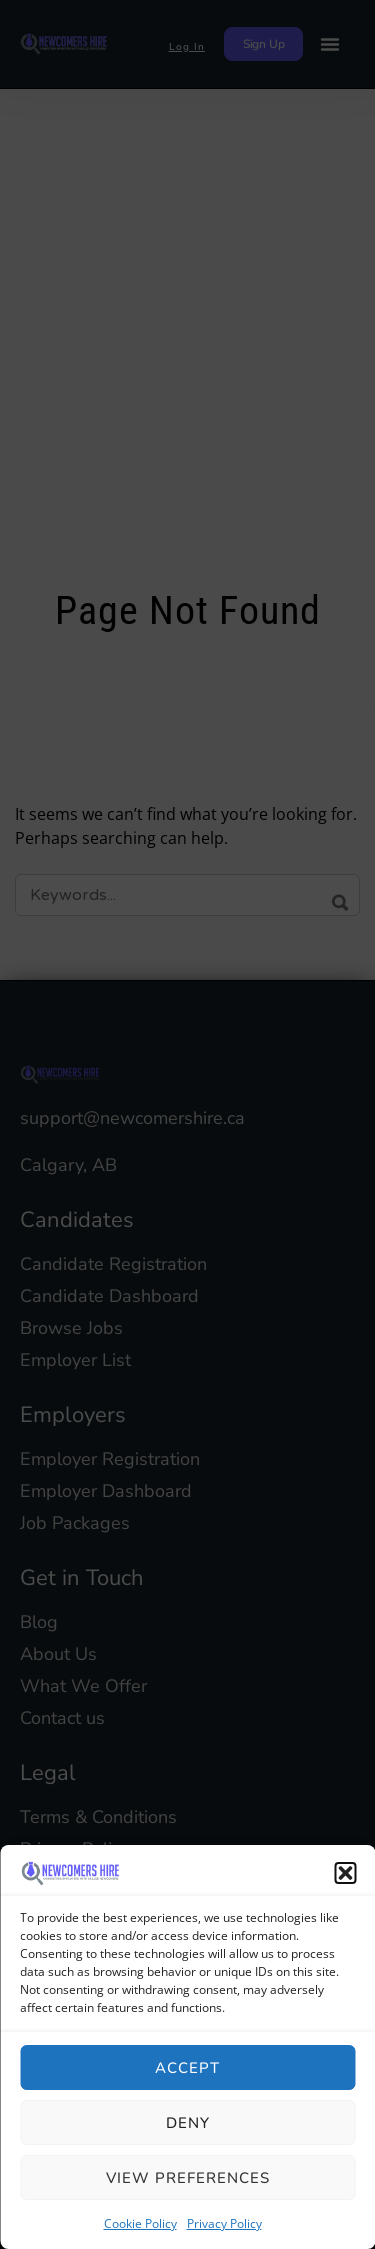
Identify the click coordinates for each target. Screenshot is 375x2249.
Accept (187, 2068)
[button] (345, 1873)
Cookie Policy (140, 2223)
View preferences (188, 2178)
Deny (188, 2123)
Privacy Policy (224, 2223)
